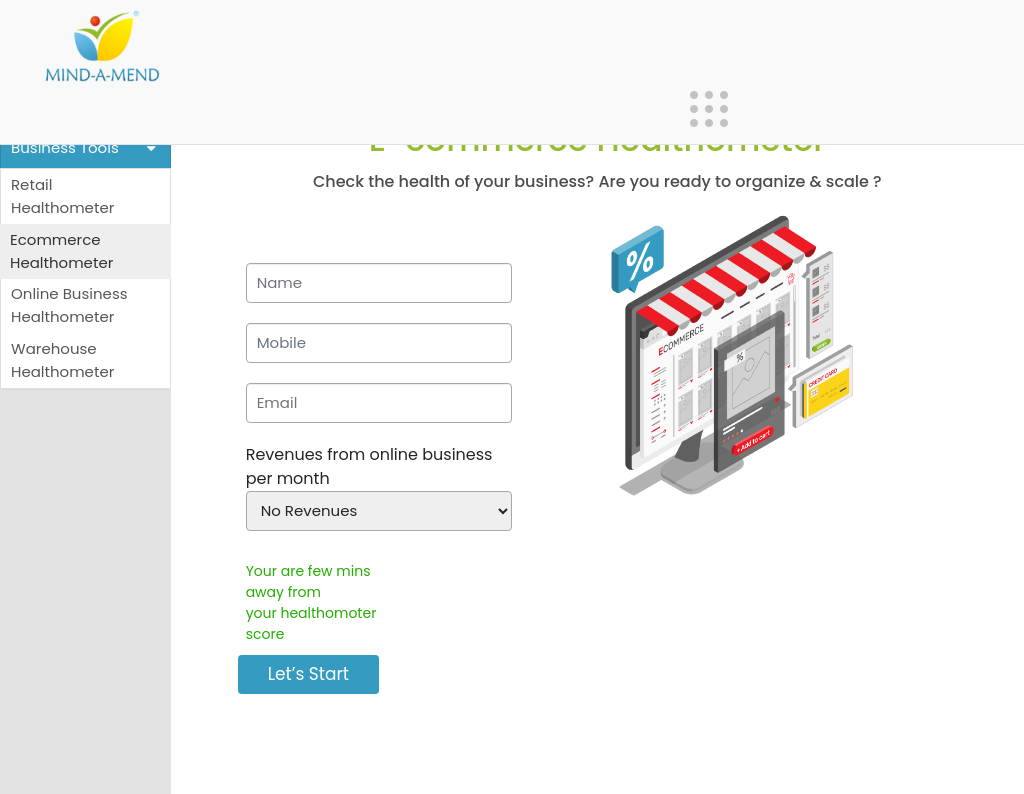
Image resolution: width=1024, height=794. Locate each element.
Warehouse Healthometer (62, 360)
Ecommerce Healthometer (61, 251)
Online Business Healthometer (69, 305)
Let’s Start (308, 674)
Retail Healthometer (62, 196)
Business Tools (85, 148)
